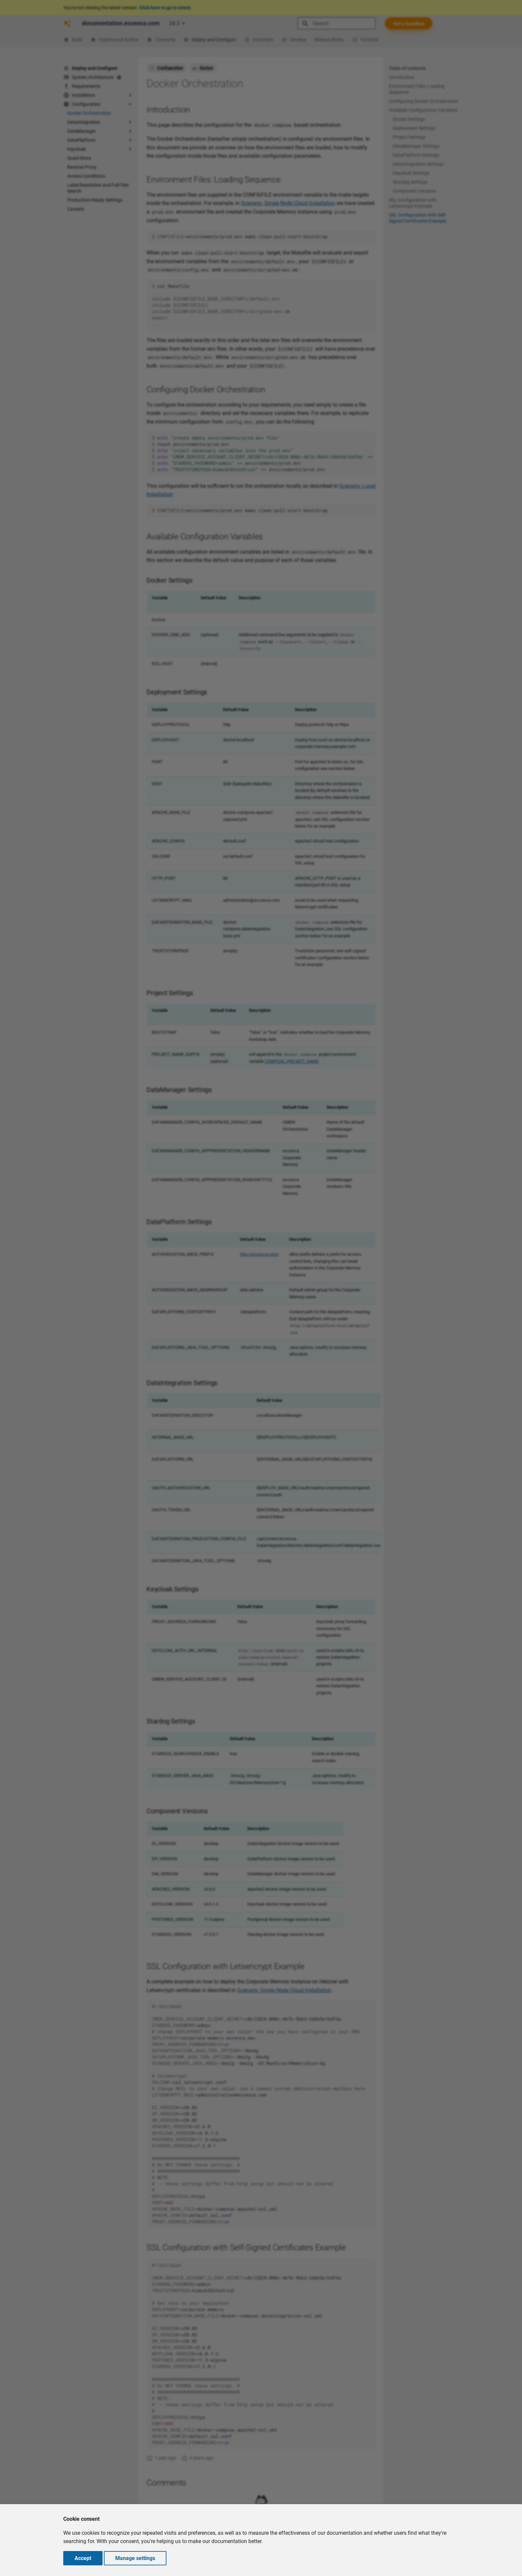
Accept (83, 2558)
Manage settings (135, 2558)
